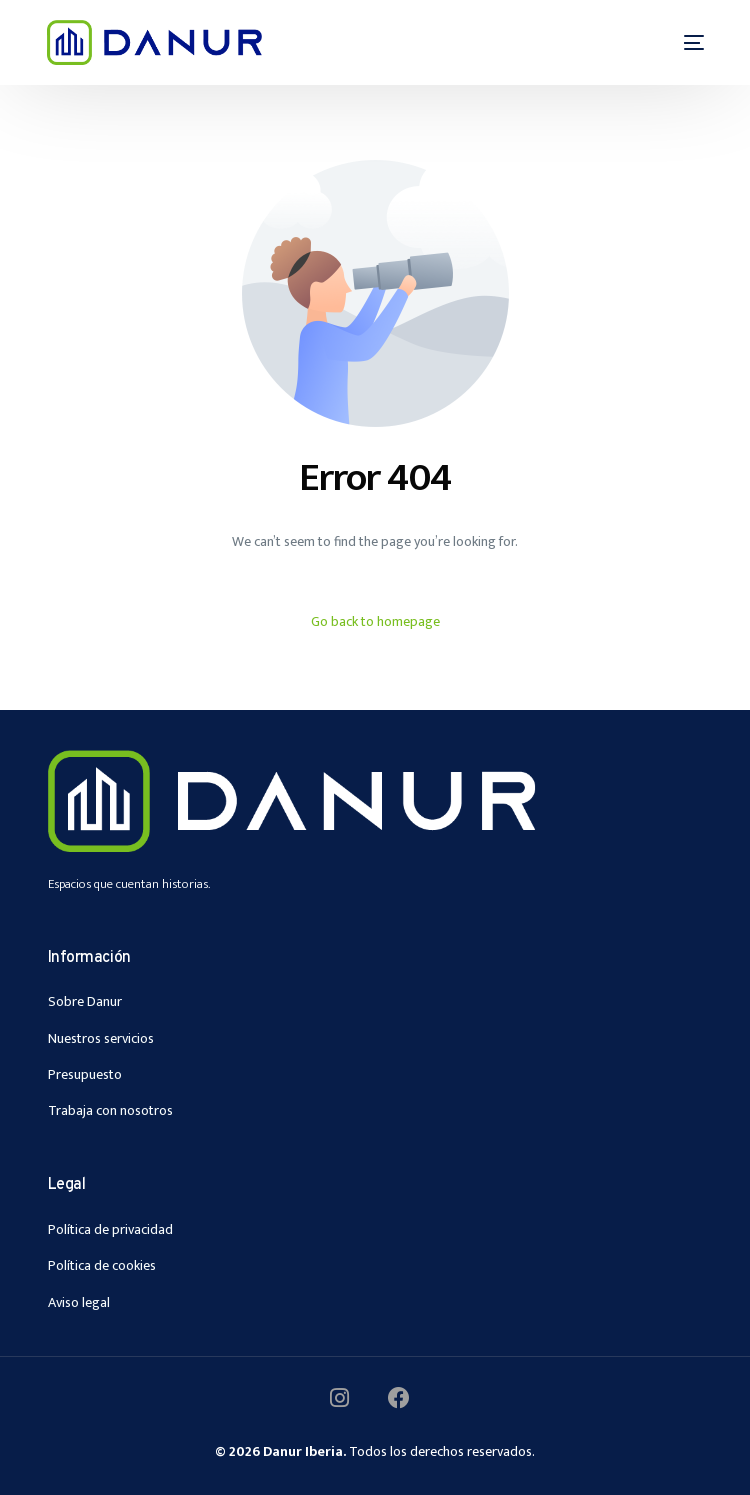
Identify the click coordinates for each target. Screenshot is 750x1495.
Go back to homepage (375, 621)
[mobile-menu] (681, 42)
